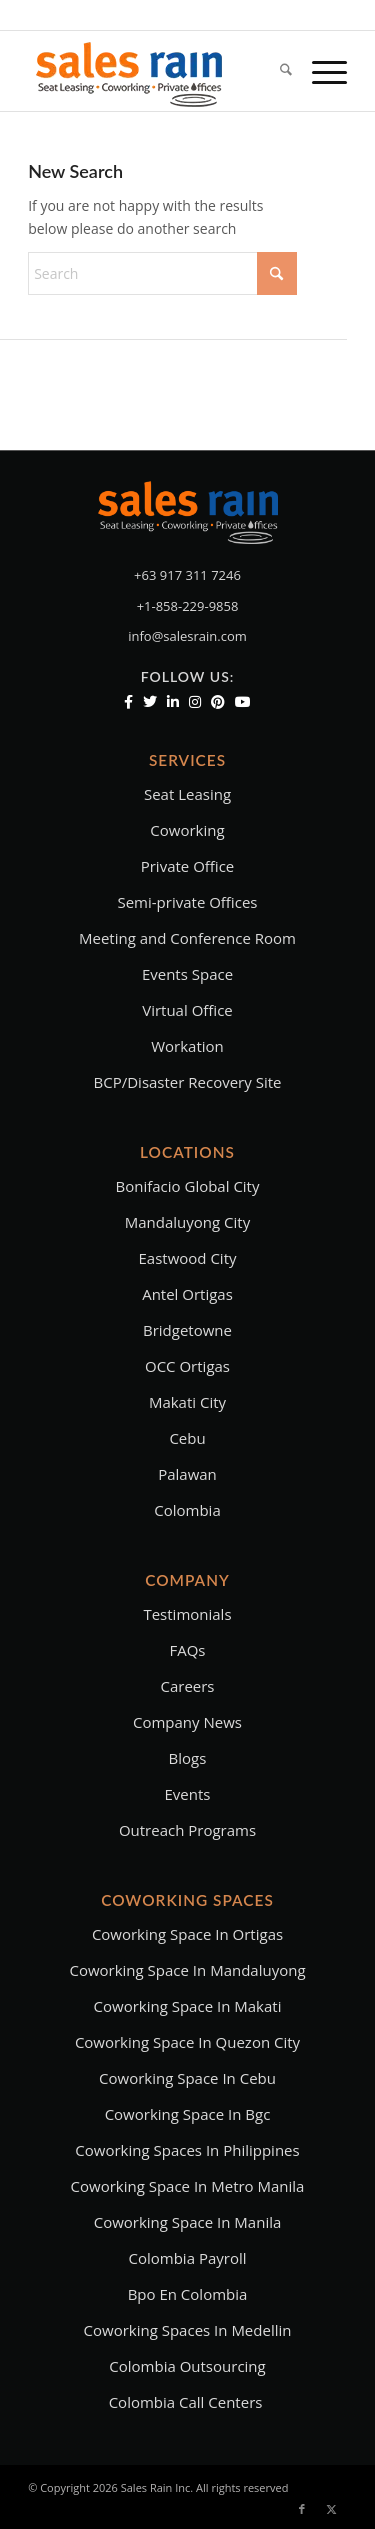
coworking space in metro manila (188, 2186)
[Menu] (319, 71)
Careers (187, 1686)
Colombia (187, 1510)
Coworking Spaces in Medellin (188, 2330)
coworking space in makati (188, 2006)
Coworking (187, 830)
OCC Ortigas (187, 1366)
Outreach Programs (187, 1830)
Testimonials (187, 1614)
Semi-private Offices (187, 902)
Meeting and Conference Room (187, 938)
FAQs (187, 1650)
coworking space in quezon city (187, 2042)
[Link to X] (332, 2509)
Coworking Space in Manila (188, 2222)
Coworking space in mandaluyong (187, 1970)
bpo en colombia (188, 2294)
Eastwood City (187, 1258)
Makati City (187, 1402)
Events (188, 1794)
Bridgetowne (187, 1330)
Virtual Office (187, 1010)
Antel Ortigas (187, 1294)
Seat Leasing (187, 794)
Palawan (187, 1474)
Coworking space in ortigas (187, 1934)
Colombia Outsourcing (187, 2366)
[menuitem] (276, 71)
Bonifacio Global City (188, 1186)
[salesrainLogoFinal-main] (155, 71)
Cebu (187, 1438)
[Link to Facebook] (302, 2509)
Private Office (188, 866)
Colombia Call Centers (188, 2402)
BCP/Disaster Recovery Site (188, 1082)
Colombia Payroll (188, 2258)
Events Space (187, 974)
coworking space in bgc (188, 2114)
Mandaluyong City (187, 1222)
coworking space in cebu (187, 2078)
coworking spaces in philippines (187, 2150)
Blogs (188, 1758)
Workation (187, 1046)
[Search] (276, 71)
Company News (187, 1722)
